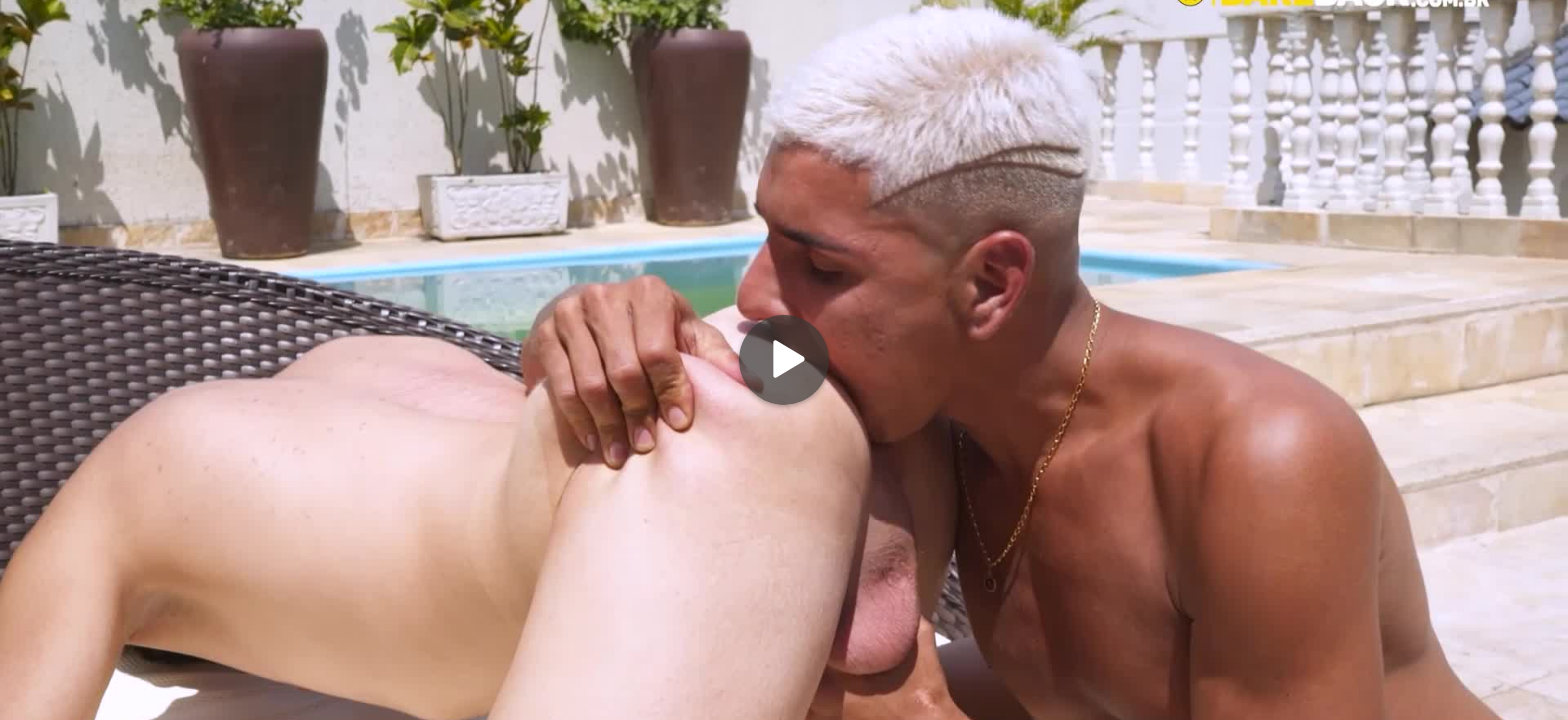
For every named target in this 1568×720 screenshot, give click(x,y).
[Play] (784, 360)
